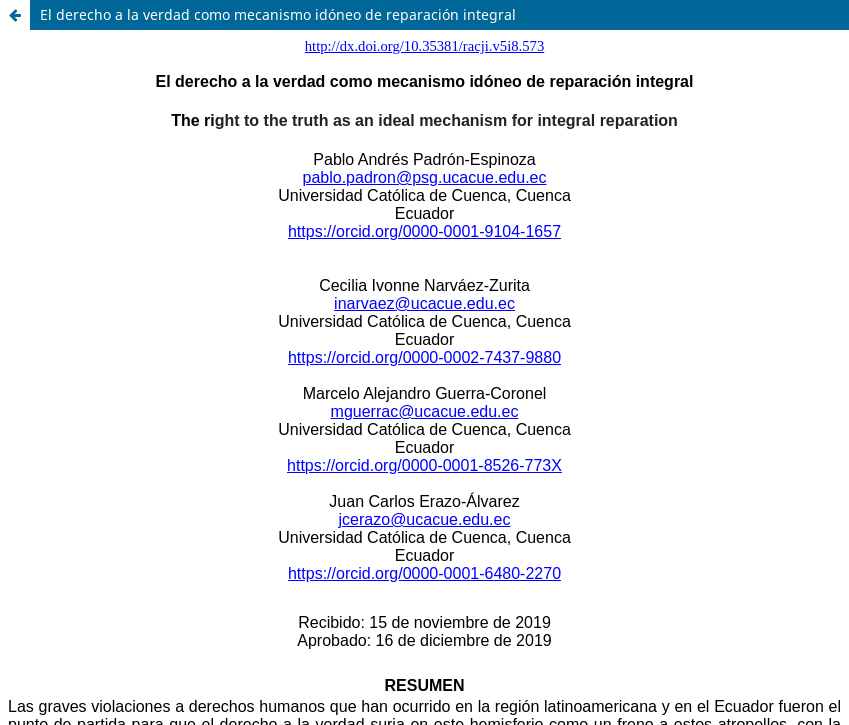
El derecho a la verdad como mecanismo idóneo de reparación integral (278, 14)
